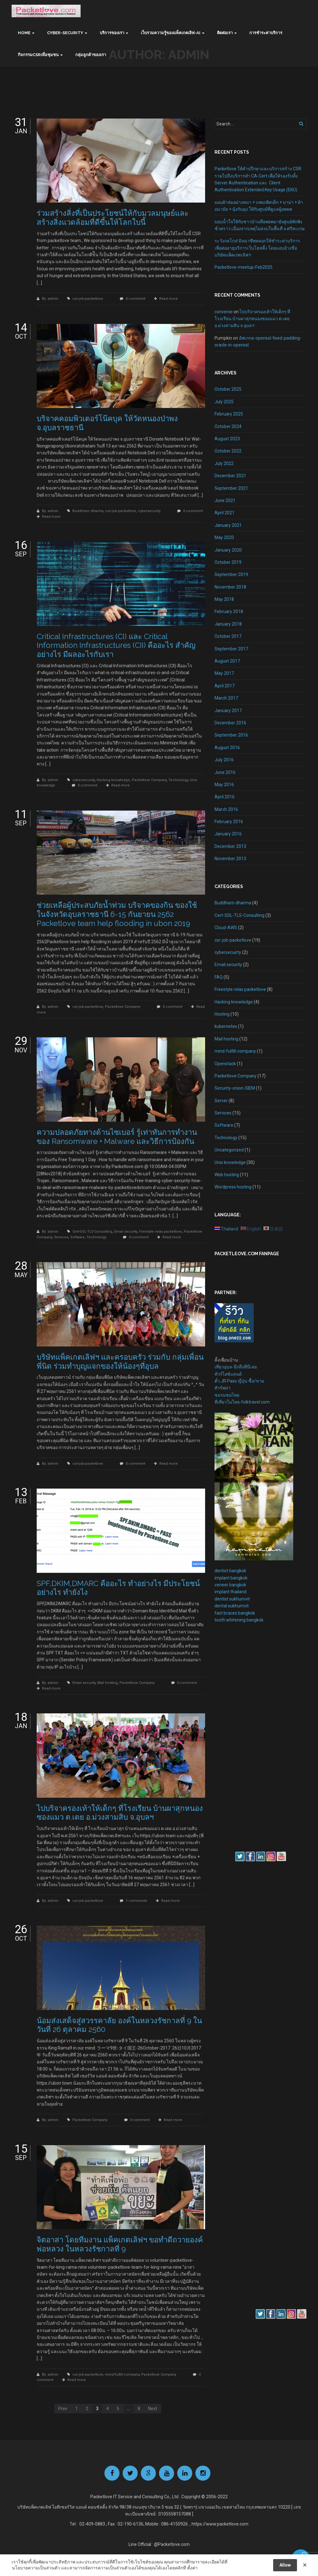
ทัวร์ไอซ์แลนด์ (228, 1374)
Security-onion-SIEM (235, 1088)
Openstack (225, 1063)
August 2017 (227, 661)
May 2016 (224, 784)
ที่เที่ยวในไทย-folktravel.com (242, 1401)
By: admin (50, 299)
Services (61, 1237)
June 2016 (225, 772)
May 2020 (224, 537)
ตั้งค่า (192, 2568)
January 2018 (228, 624)
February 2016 (229, 821)
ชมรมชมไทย (227, 1395)
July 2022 (224, 463)
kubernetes (226, 1026)
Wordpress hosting (233, 1186)
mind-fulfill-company (122, 2374)
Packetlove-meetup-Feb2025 (244, 267)
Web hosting (227, 1174)
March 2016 (226, 809)
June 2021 (225, 500)
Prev (62, 2408)
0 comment (135, 299)
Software (77, 1237)
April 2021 (225, 512)
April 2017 (225, 685)
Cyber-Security (65, 32)
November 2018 (230, 587)
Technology (178, 780)
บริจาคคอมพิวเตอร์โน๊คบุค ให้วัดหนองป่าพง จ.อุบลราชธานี (107, 423)
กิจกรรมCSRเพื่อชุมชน (38, 54)
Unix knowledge (230, 1162)
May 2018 (224, 599)
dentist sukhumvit (232, 1598)
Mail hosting (107, 1683)
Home (24, 32)
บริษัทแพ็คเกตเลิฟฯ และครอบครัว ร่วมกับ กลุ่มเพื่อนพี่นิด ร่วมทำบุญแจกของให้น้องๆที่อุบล (120, 1361)
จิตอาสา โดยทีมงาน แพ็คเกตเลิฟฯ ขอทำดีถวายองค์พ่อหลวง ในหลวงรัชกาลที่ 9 (120, 2244)
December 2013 (230, 846)
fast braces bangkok (235, 1613)
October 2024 (228, 426)
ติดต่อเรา (225, 32)
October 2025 (228, 389)
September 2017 (231, 648)
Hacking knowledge (113, 780)
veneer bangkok (230, 1584)
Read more (168, 299)
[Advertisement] (233, 1736)
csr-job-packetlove (87, 299)
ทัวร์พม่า (223, 1387)
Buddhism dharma (87, 511)
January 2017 (228, 710)
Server (221, 1100)
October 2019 (228, 562)
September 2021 (231, 488)
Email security (125, 1232)
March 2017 (226, 698)
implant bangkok (231, 1577)
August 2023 (227, 438)
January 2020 (228, 550)
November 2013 (230, 858)
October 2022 (228, 450)
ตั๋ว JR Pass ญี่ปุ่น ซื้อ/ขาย (239, 1380)
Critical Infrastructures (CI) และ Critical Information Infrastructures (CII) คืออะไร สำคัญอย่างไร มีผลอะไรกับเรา (116, 645)
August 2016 (227, 747)
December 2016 (230, 722)
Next (152, 2408)
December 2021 (230, 475)
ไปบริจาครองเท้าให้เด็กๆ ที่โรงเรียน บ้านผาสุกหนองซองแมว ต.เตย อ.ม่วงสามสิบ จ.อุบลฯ (120, 1813)
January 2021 (228, 525)
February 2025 (229, 413)
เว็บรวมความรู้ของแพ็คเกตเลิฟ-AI (170, 32)
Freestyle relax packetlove (160, 1232)
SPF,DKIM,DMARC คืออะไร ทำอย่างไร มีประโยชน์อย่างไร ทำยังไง (118, 1588)
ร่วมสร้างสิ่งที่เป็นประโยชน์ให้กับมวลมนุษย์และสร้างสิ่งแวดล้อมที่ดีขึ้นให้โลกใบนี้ (112, 218)
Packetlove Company (149, 780)
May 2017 (224, 673)
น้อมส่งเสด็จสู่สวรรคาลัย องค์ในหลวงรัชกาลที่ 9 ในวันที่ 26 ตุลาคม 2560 (119, 2025)
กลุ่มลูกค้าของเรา (90, 54)
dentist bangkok (230, 1570)
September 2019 (231, 574)
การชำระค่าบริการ (265, 32)
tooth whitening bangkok (239, 1619)
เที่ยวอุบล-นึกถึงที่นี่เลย (236, 1366)
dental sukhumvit (232, 1605)
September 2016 (231, 735)
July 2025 (224, 401)
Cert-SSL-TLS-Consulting (92, 1232)
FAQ (219, 977)
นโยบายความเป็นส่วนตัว (36, 2568)
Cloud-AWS (226, 927)
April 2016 (225, 796)
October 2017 (228, 636)
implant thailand (230, 1591)
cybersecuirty (149, 511)
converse (224, 311)
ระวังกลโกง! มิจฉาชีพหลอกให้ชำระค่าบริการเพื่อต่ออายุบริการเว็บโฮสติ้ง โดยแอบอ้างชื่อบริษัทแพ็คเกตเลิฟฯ (257, 247)
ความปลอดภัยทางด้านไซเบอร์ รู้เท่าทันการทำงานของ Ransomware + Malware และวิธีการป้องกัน (117, 1137)
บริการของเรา (112, 32)
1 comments (136, 1901)
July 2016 (224, 759)
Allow (285, 2565)
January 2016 (228, 833)
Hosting (222, 1014)
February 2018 (229, 611)
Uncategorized (229, 1149)
